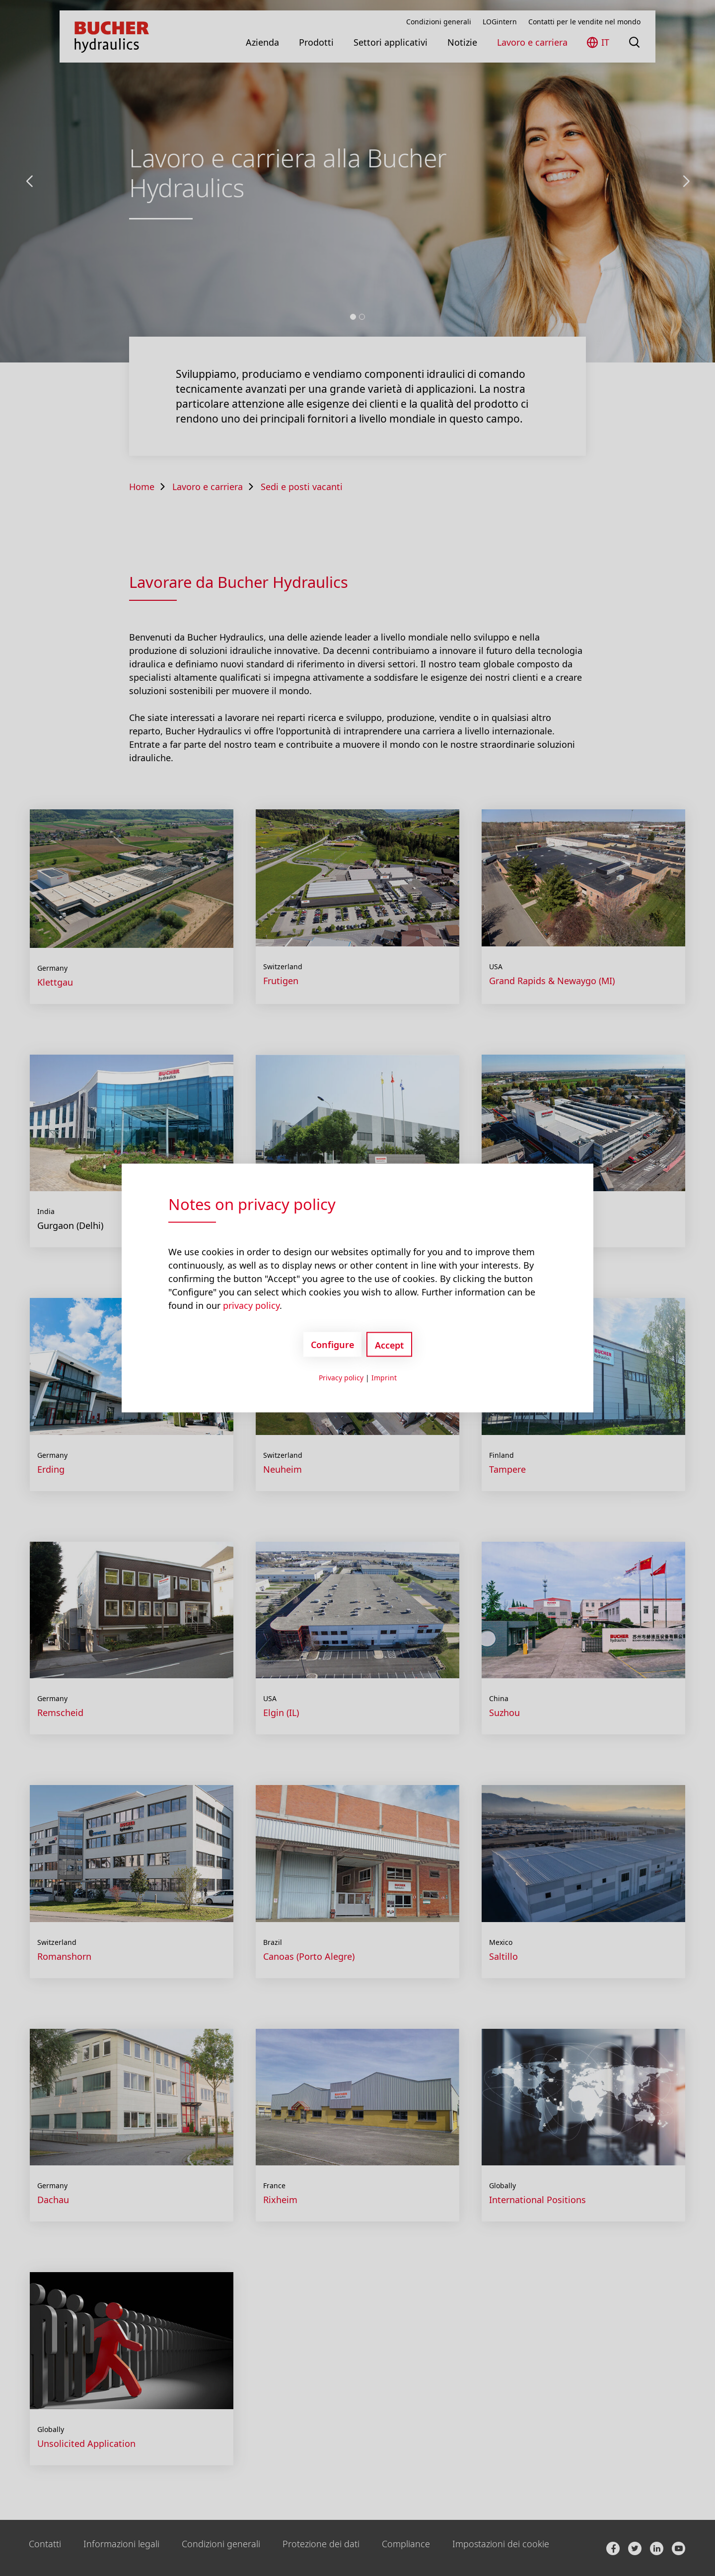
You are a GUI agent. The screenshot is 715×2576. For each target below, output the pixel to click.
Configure (332, 1344)
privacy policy (251, 1305)
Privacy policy (341, 1377)
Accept (389, 1345)
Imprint (384, 1377)
